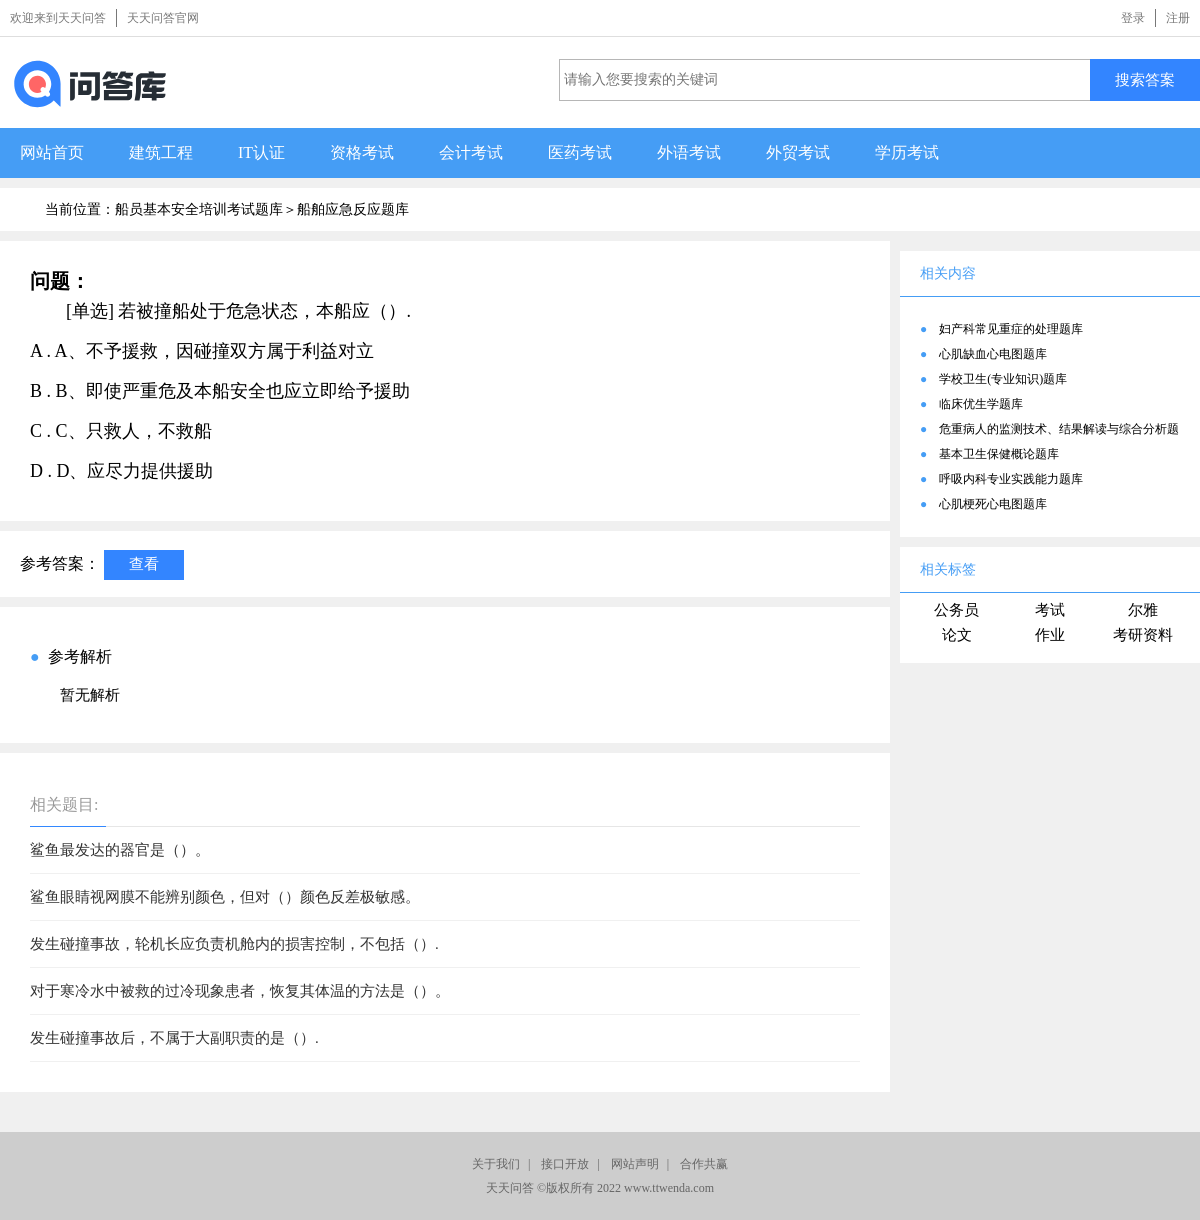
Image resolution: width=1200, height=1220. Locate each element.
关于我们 (496, 1164)
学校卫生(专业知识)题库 (1003, 379)
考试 (1050, 610)
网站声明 (635, 1164)
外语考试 (689, 152)
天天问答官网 (163, 18)
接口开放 (565, 1164)
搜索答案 (1145, 79)
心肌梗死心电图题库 (993, 504)
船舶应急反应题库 (353, 209)
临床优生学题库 (981, 404)
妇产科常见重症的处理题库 (1011, 329)
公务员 (956, 610)
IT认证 (261, 152)
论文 (957, 635)
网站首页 (52, 152)
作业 (1050, 635)
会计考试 (471, 152)
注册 (1178, 18)
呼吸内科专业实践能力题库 (1011, 479)
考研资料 (1143, 635)
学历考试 (907, 152)
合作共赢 (704, 1164)
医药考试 (580, 152)
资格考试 (362, 152)
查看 (144, 563)
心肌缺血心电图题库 (993, 354)
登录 (1133, 18)
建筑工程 (161, 152)
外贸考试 (798, 152)
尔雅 (1143, 610)
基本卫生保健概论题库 (999, 454)
